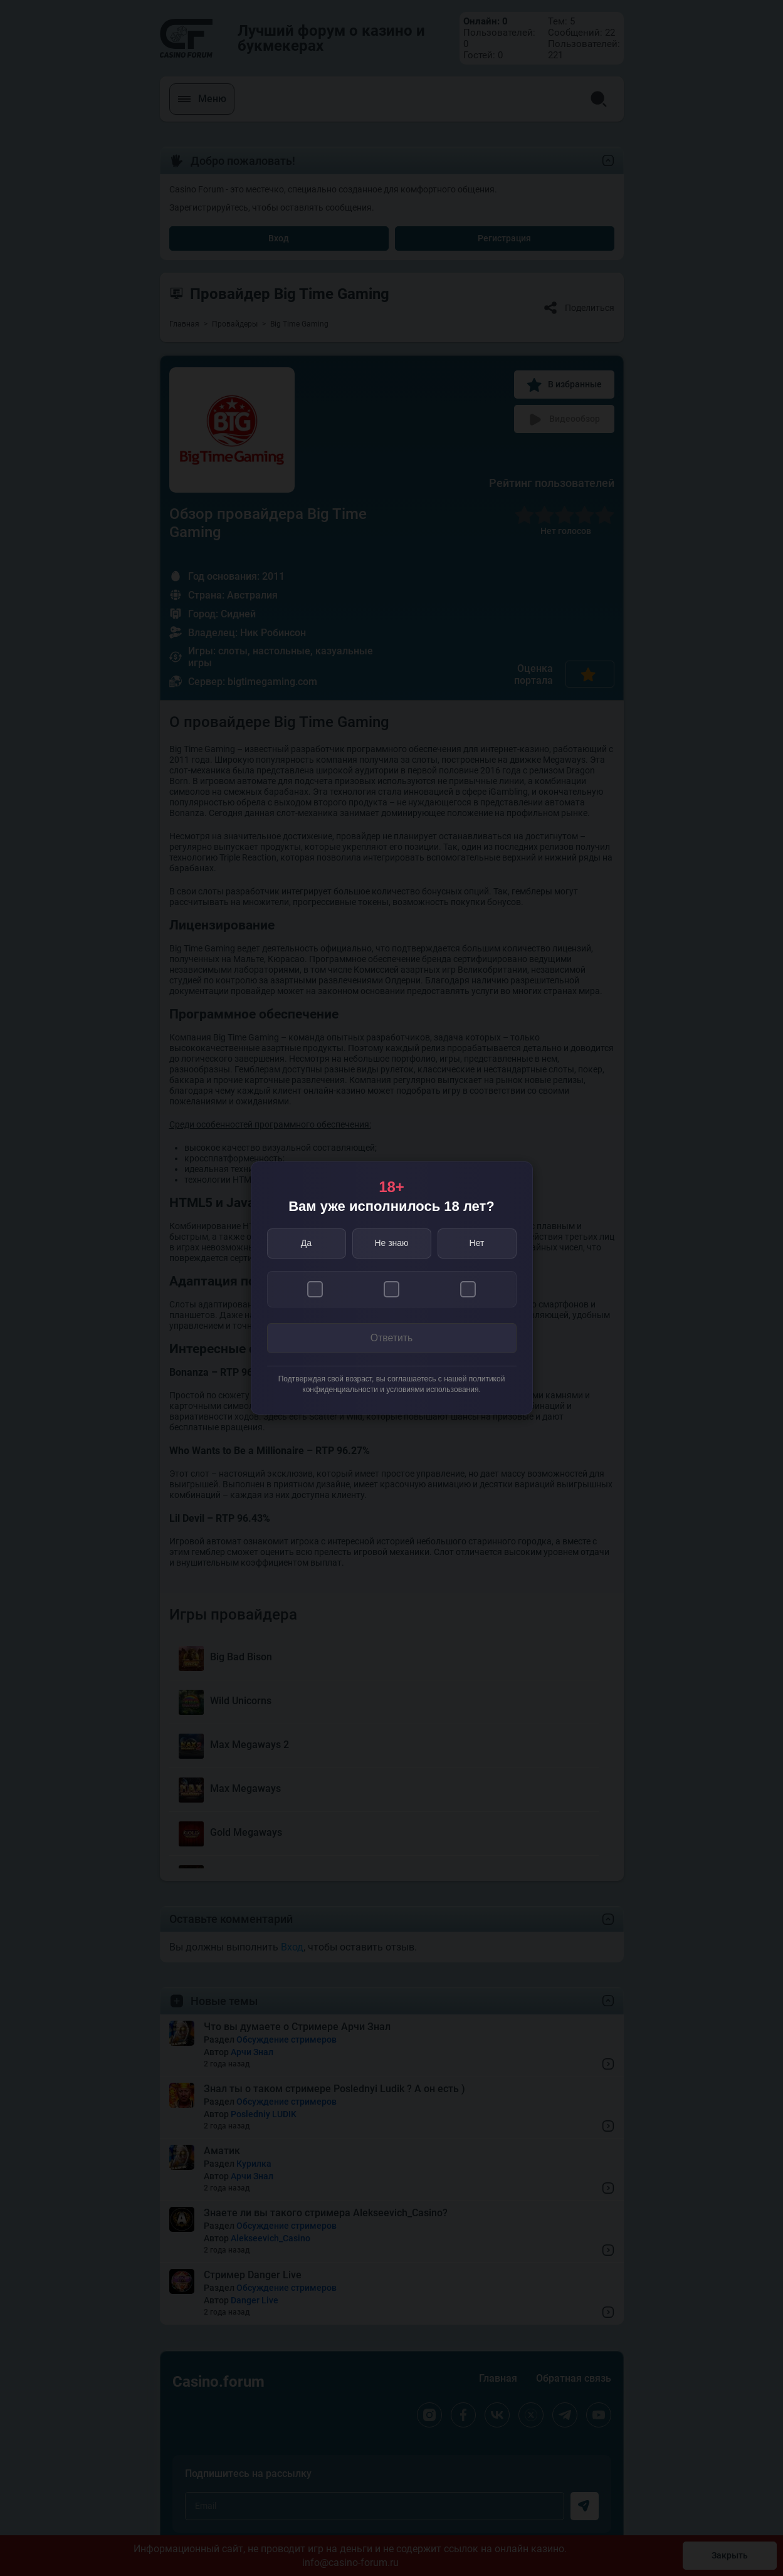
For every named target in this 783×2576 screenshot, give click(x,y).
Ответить (391, 1338)
